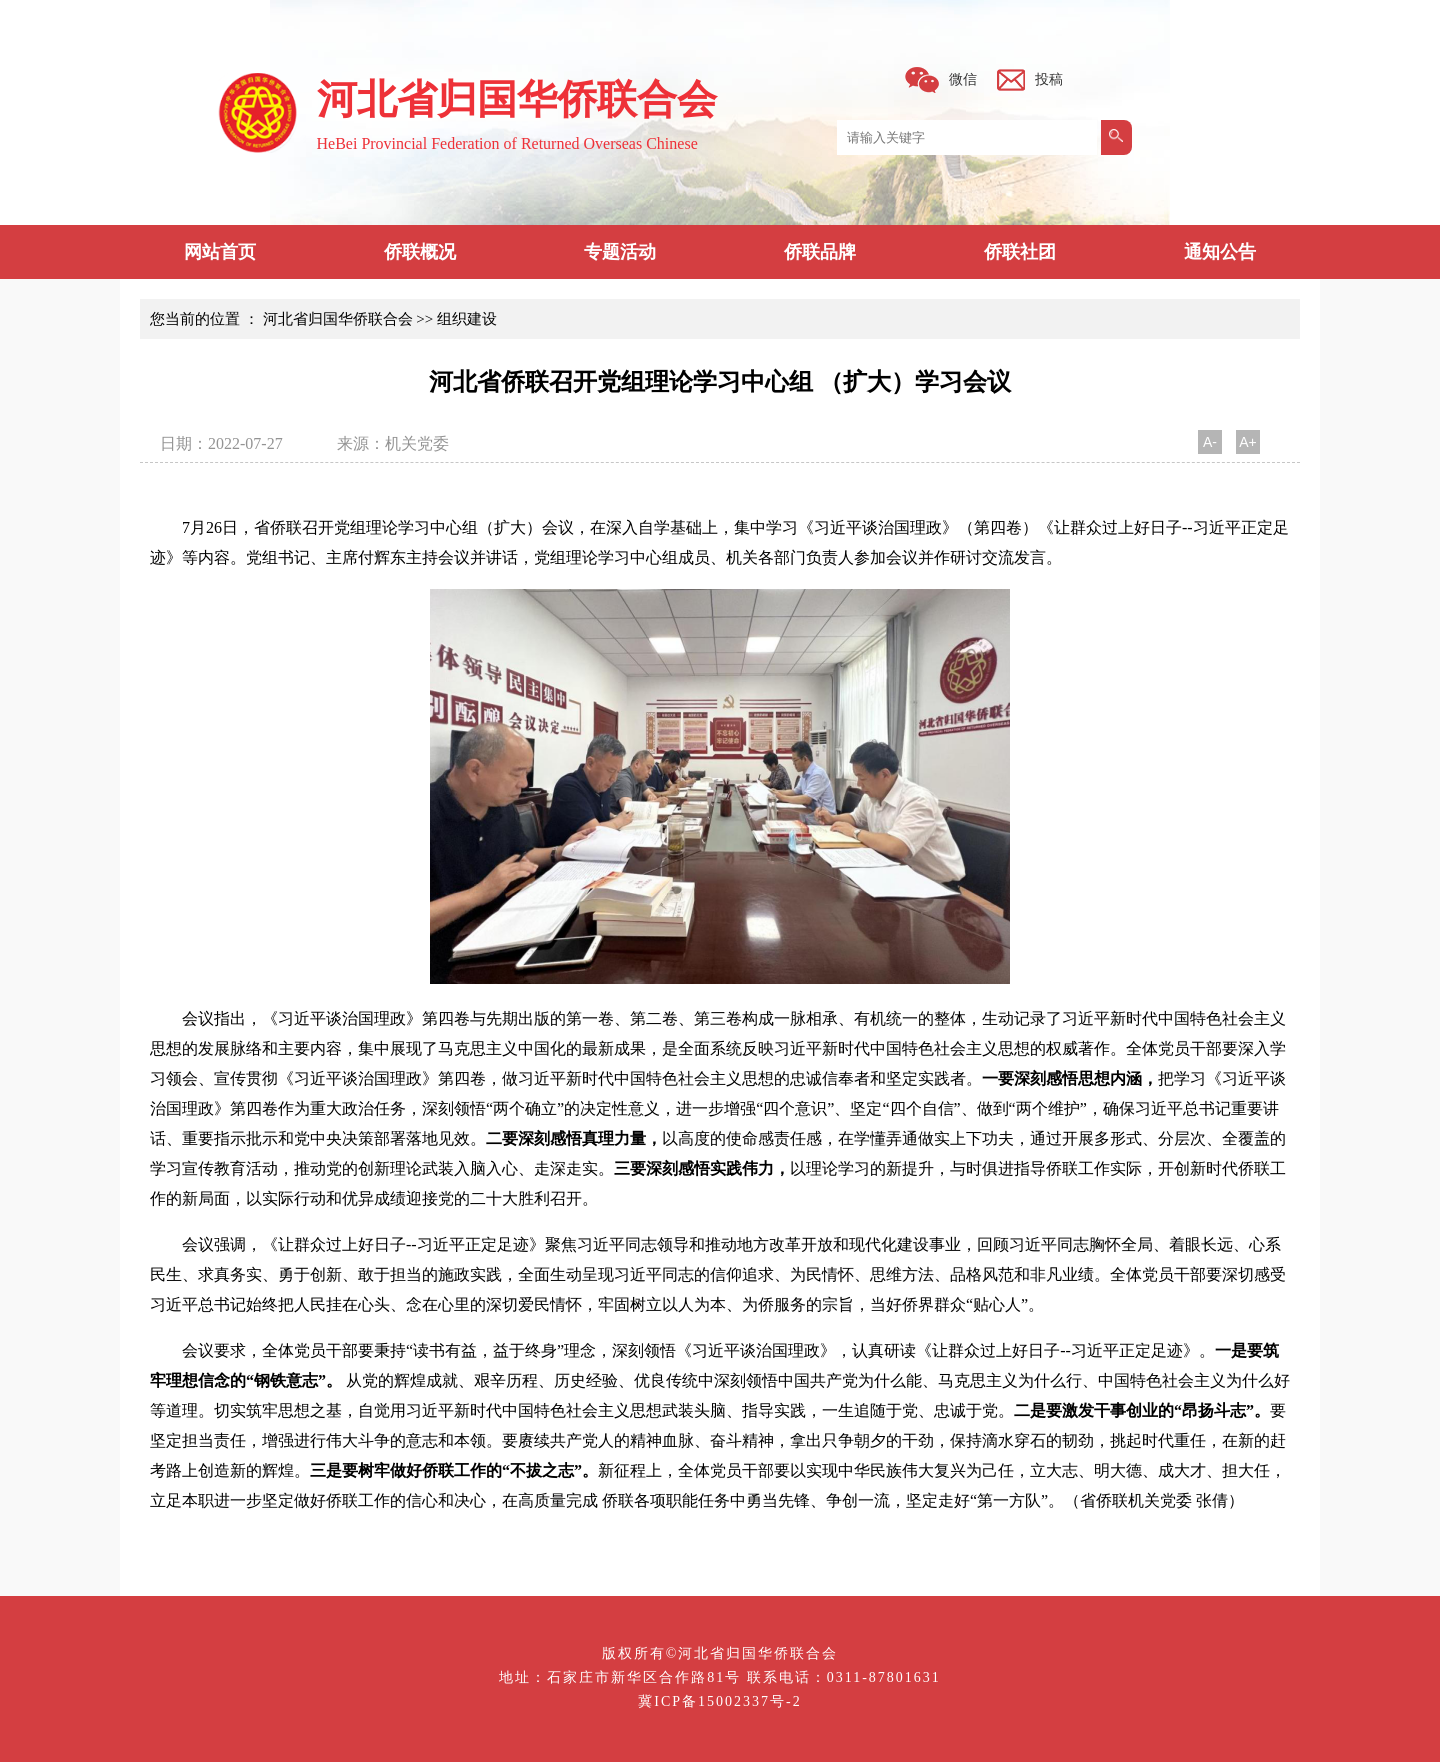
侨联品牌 (820, 252)
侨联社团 (1020, 252)
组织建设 (467, 319)
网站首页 (220, 252)
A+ (1248, 442)
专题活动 (620, 252)
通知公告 (1220, 252)
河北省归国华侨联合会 (338, 319)
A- (1210, 442)
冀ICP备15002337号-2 (719, 1701)
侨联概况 (420, 252)
